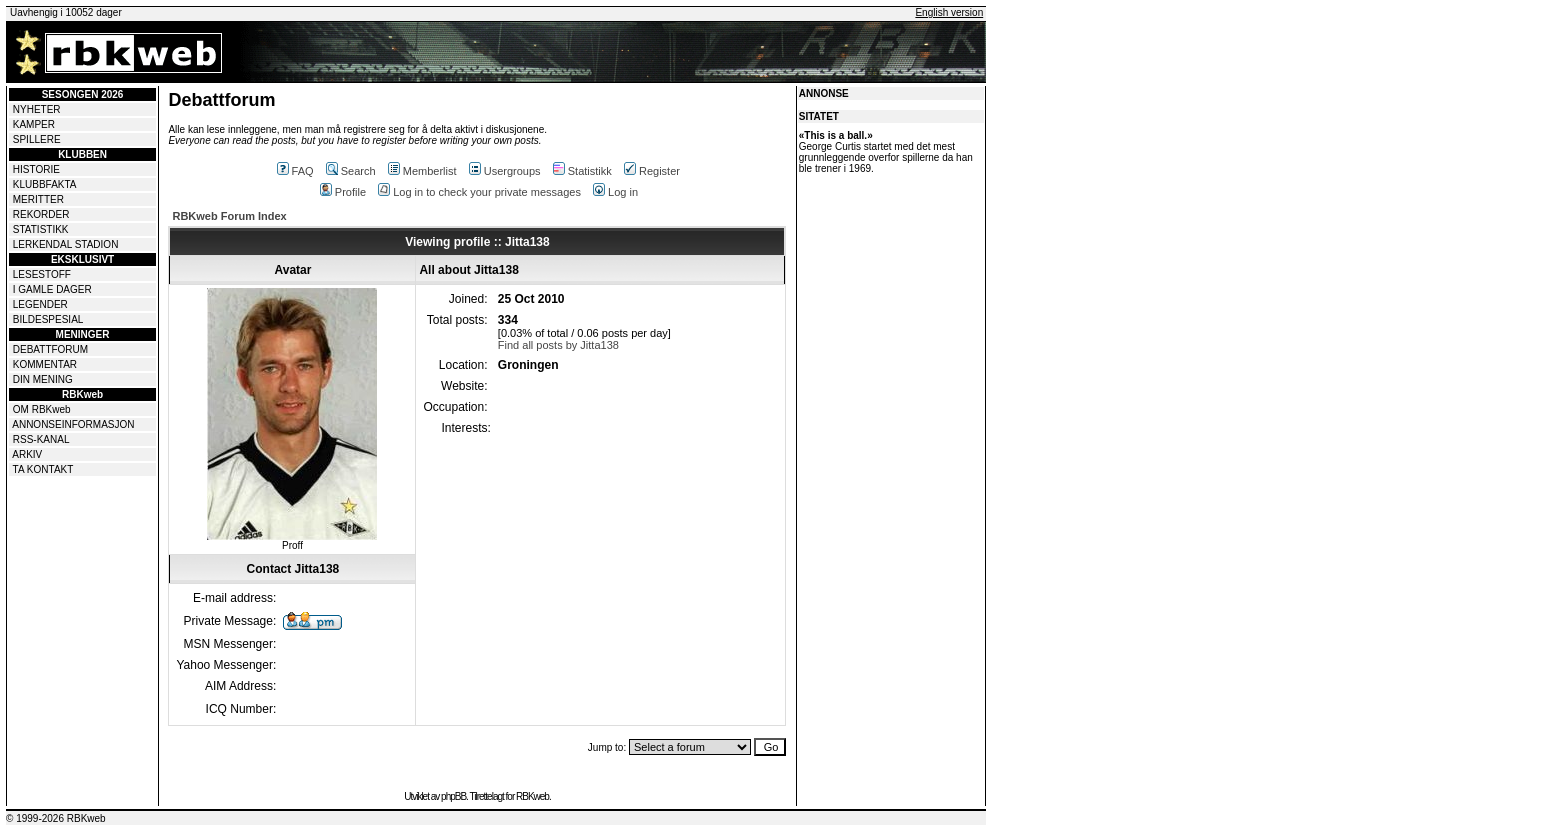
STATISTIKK (41, 229)
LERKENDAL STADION (66, 244)
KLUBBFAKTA (45, 184)
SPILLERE (37, 139)
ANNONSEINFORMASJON (73, 424)
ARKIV (27, 454)
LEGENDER (40, 304)
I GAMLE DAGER (52, 289)
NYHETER (37, 109)
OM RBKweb (42, 409)
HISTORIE (36, 169)
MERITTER (38, 199)
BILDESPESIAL (48, 319)
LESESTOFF (42, 274)
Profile (343, 192)
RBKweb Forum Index (229, 216)
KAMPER (34, 124)
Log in (615, 192)
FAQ (295, 171)
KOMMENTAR (45, 364)
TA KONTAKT (43, 469)
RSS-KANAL (41, 439)
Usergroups (505, 171)
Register (652, 171)
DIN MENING (43, 379)
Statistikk (582, 171)
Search (351, 171)
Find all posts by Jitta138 (558, 345)
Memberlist (422, 171)
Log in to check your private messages (479, 192)
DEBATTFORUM (50, 349)
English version (949, 12)
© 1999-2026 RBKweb (56, 818)
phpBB (453, 796)
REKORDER (41, 214)
